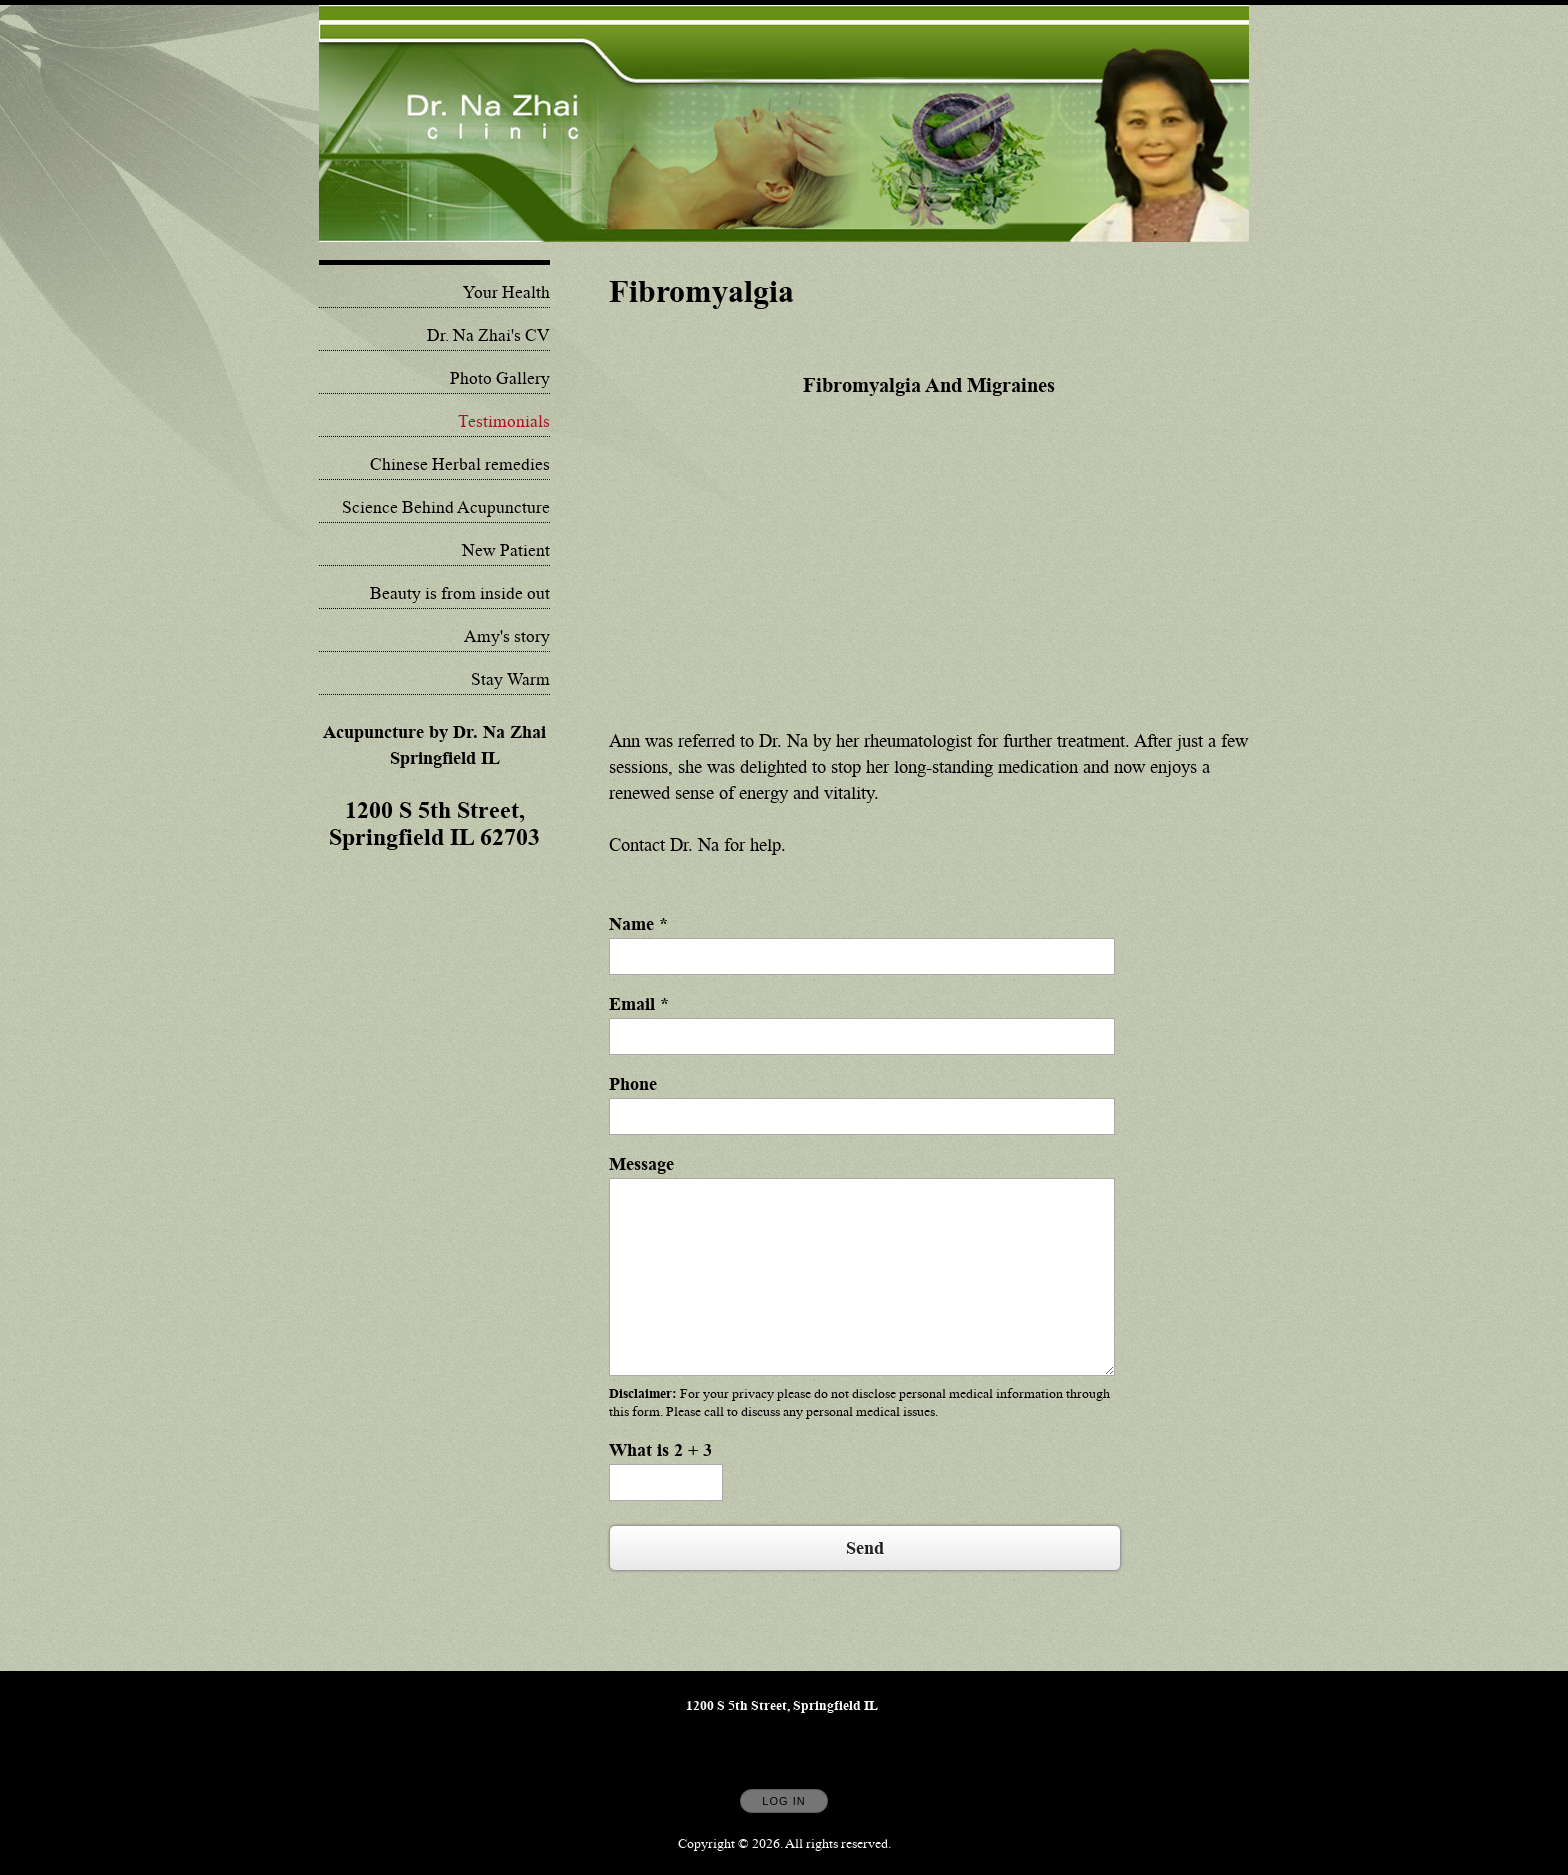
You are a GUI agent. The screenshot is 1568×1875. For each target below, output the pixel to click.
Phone (633, 1084)
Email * (639, 1004)
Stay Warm (510, 680)
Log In (783, 1801)
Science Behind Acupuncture (446, 508)
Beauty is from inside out (460, 594)
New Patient (506, 551)
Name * (638, 924)
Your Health (506, 293)
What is (660, 1450)
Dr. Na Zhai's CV (488, 336)
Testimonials (504, 422)
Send (865, 1548)
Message (641, 1164)
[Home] (784, 123)
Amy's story (507, 637)
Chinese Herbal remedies (460, 465)
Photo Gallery (500, 379)
